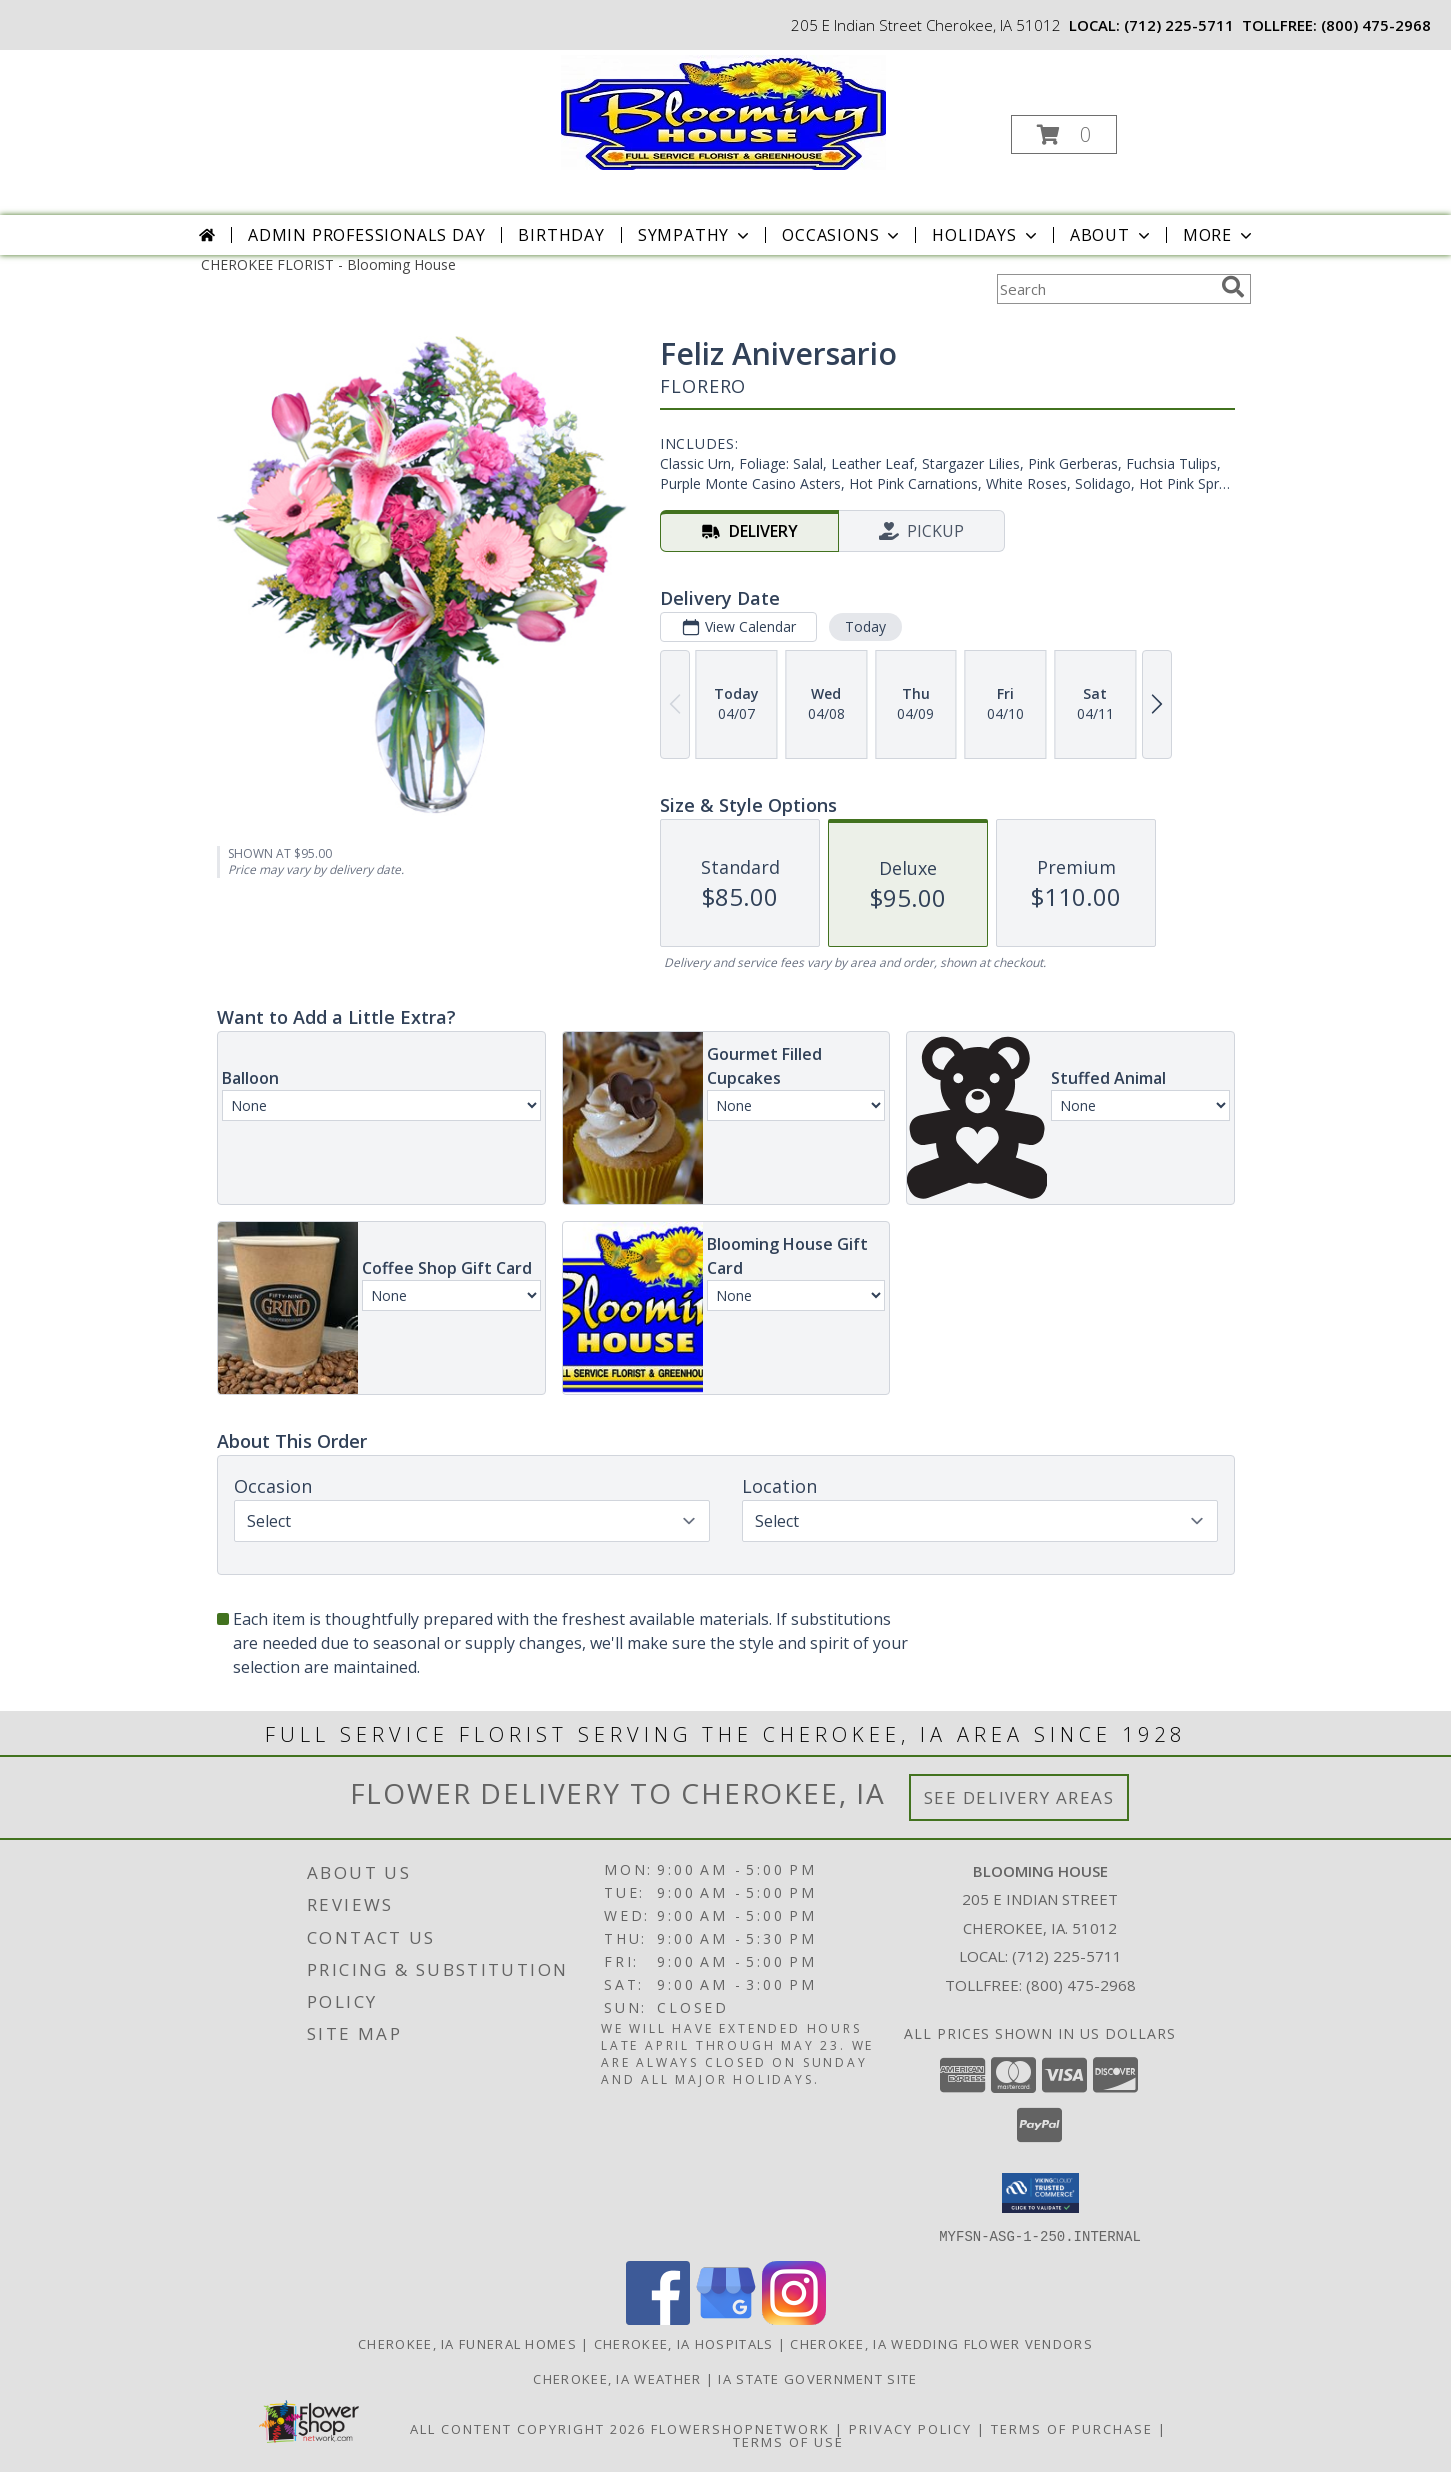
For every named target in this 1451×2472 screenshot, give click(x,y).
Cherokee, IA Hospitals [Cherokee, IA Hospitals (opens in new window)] (684, 2343)
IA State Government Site (817, 2378)
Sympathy (695, 235)
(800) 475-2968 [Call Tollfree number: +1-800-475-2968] (1081, 1985)
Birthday (561, 235)
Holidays (986, 235)
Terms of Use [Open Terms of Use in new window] (788, 2441)
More (1219, 235)
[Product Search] (1105, 289)
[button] (1064, 134)
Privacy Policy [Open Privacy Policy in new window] (910, 2428)
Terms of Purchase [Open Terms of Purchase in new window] (1072, 2428)
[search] (1233, 287)
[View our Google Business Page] (726, 2318)
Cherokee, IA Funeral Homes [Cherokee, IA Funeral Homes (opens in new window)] (467, 2343)
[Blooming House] (723, 110)
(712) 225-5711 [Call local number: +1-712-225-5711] (1179, 25)
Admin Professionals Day (366, 235)
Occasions (842, 235)
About (1112, 235)
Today (864, 626)
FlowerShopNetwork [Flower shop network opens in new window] (740, 2428)
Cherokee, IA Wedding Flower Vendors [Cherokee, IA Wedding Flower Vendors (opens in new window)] (941, 2343)
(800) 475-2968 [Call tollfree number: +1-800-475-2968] (1376, 25)
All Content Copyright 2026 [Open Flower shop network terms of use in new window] (528, 2428)
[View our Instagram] (794, 2318)
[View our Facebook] (658, 2318)
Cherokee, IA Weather (617, 2378)
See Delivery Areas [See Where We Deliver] (1019, 1797)
